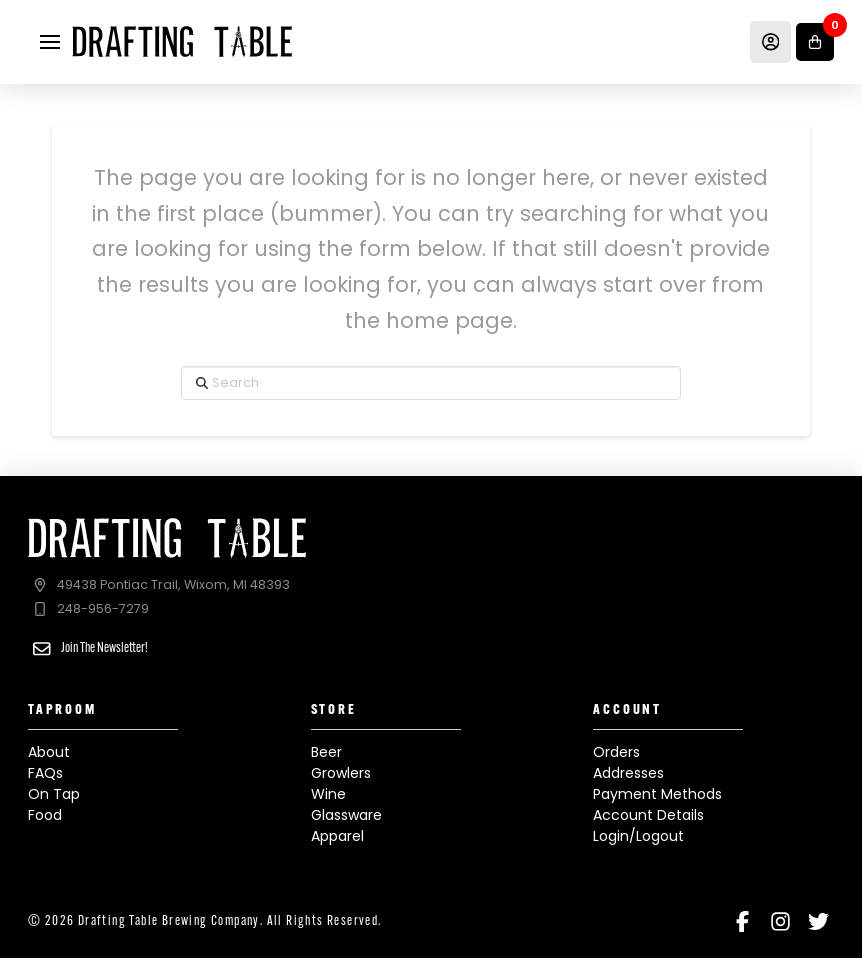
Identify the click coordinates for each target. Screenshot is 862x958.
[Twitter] (818, 921)
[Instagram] (780, 921)
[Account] (771, 42)
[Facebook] (742, 921)
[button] (50, 42)
